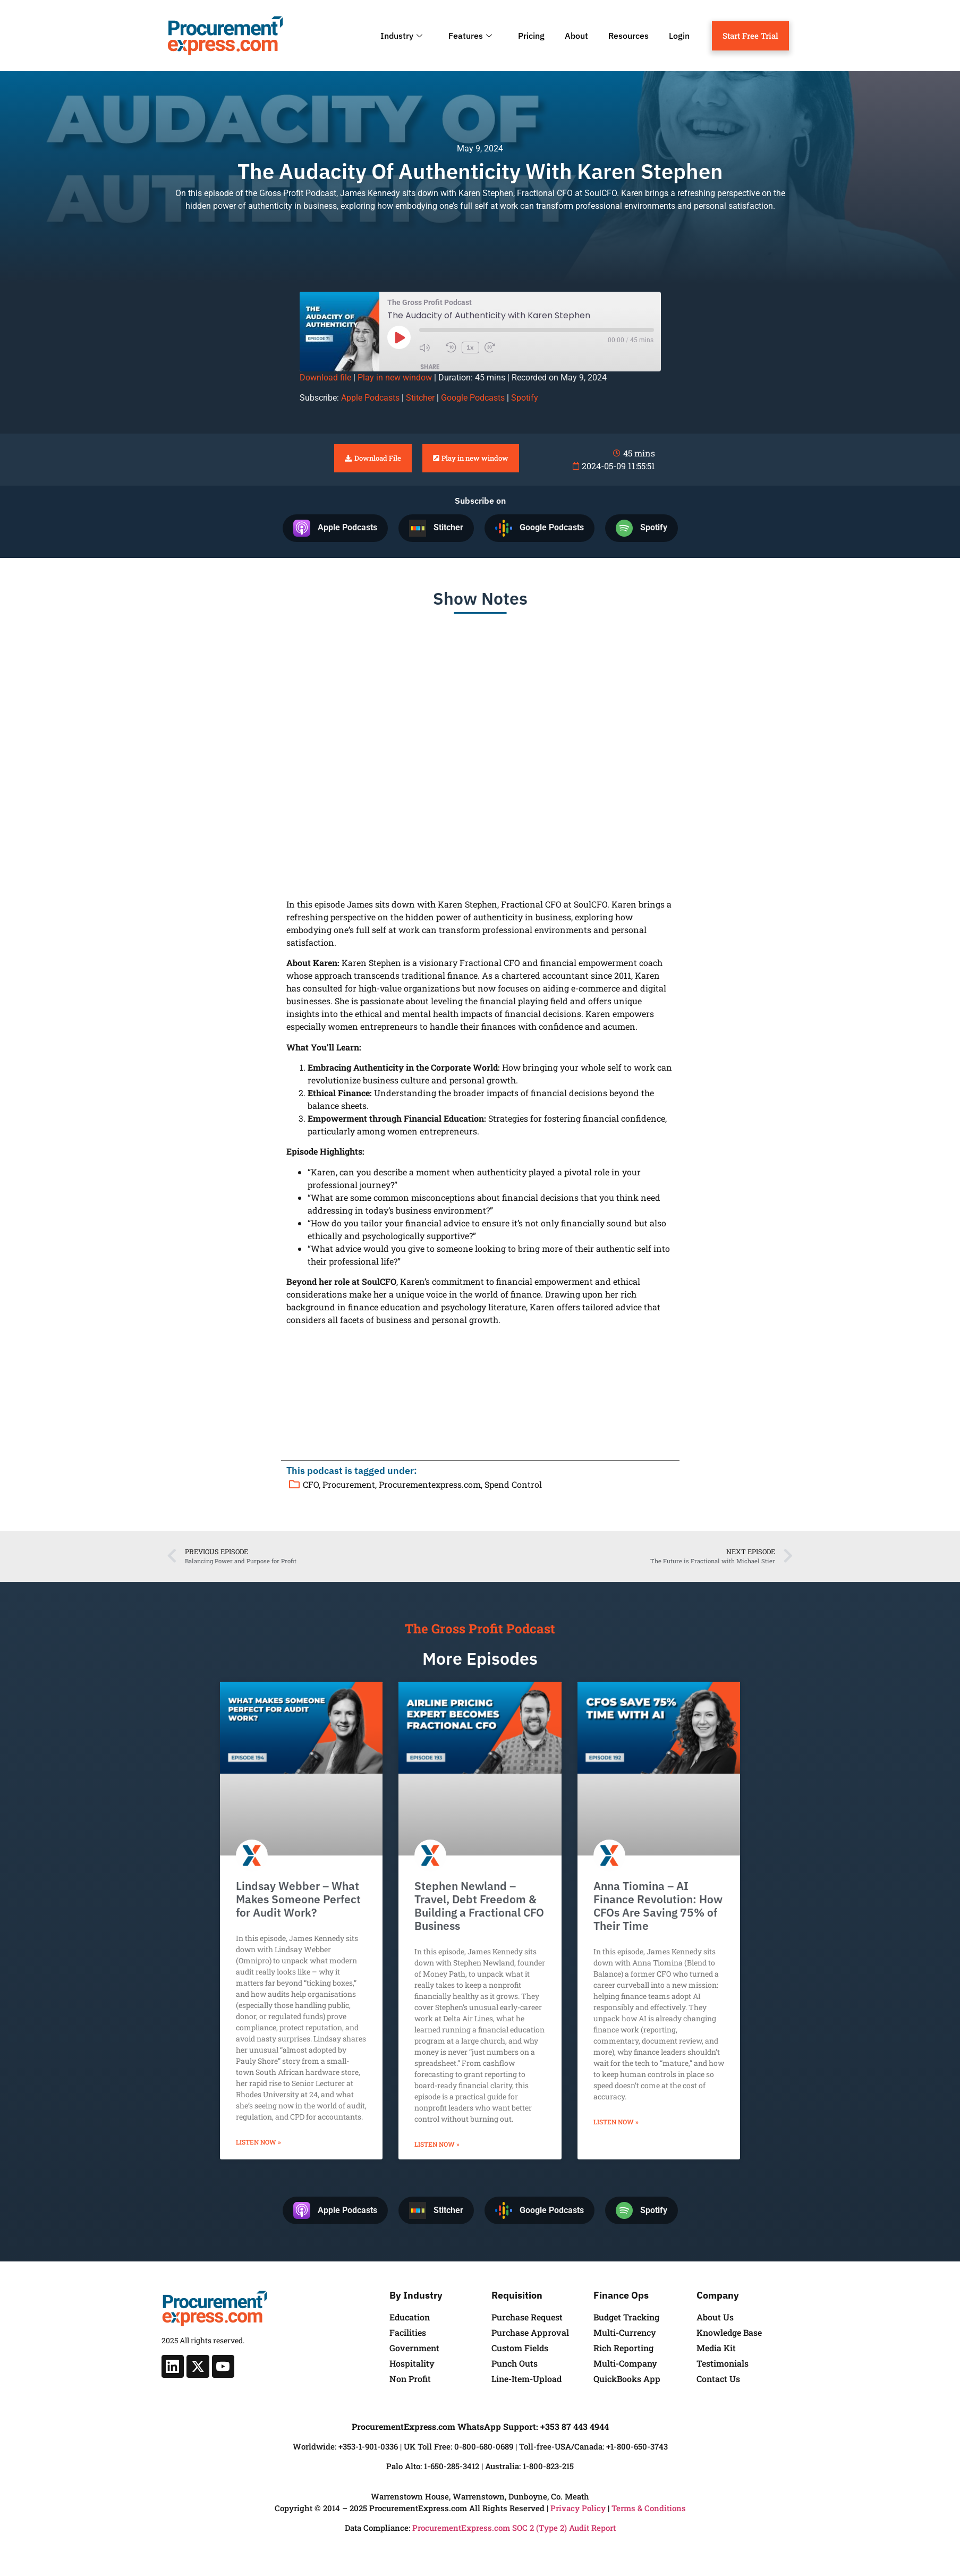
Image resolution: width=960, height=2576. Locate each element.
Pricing (531, 35)
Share (429, 366)
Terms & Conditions (648, 2508)
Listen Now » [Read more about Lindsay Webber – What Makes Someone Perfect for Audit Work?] (258, 2142)
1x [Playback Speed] (470, 347)
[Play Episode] (399, 337)
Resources (628, 35)
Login (679, 35)
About (576, 35)
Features (471, 35)
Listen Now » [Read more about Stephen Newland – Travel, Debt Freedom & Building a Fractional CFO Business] (437, 2144)
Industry (402, 35)
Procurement (348, 1484)
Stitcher (420, 398)
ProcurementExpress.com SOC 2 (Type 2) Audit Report (514, 2527)
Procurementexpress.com (430, 1484)
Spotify (524, 398)
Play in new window (395, 377)
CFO (311, 1484)
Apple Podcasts (370, 398)
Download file (325, 377)
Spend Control (513, 1484)
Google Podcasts (473, 398)
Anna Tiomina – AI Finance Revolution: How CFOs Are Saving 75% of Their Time (658, 1906)
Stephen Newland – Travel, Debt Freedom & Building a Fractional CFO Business (479, 1906)
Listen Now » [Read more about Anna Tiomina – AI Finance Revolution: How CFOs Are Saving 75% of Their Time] (616, 2121)
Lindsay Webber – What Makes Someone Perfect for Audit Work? (298, 1899)
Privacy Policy (578, 2508)
